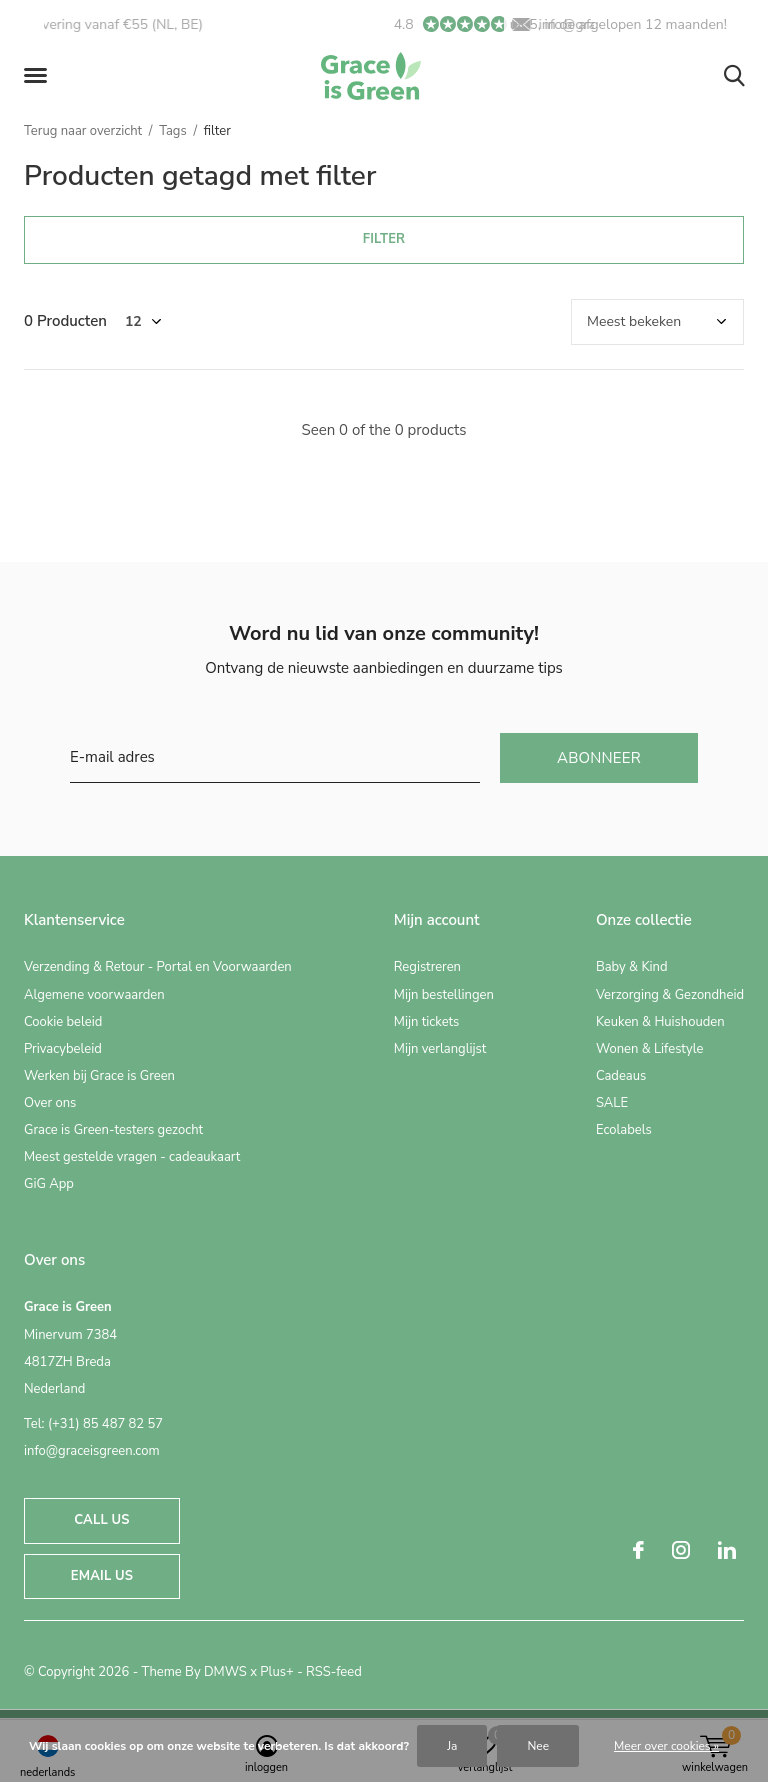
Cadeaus (621, 1076)
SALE (612, 1103)
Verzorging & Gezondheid (670, 995)
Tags (173, 131)
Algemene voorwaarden (94, 995)
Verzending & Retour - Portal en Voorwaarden (158, 967)
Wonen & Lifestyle (650, 1049)
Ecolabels (624, 1130)
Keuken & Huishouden (660, 1022)
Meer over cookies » (666, 1746)
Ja (452, 1746)
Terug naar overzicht (83, 131)
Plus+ (276, 1672)
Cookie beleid (63, 1022)
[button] (39, 76)
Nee (538, 1746)
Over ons (50, 1103)
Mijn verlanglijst (440, 1049)
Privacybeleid (63, 1049)
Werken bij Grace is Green (99, 1076)
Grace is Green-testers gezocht (113, 1130)
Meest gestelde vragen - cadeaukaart (132, 1157)
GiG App (49, 1184)
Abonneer (599, 758)
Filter (384, 239)
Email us (102, 1576)
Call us (101, 1520)
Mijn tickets (427, 1022)
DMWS (225, 1672)
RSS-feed (334, 1672)
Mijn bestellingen (444, 995)
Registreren (427, 967)
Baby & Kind (632, 967)
